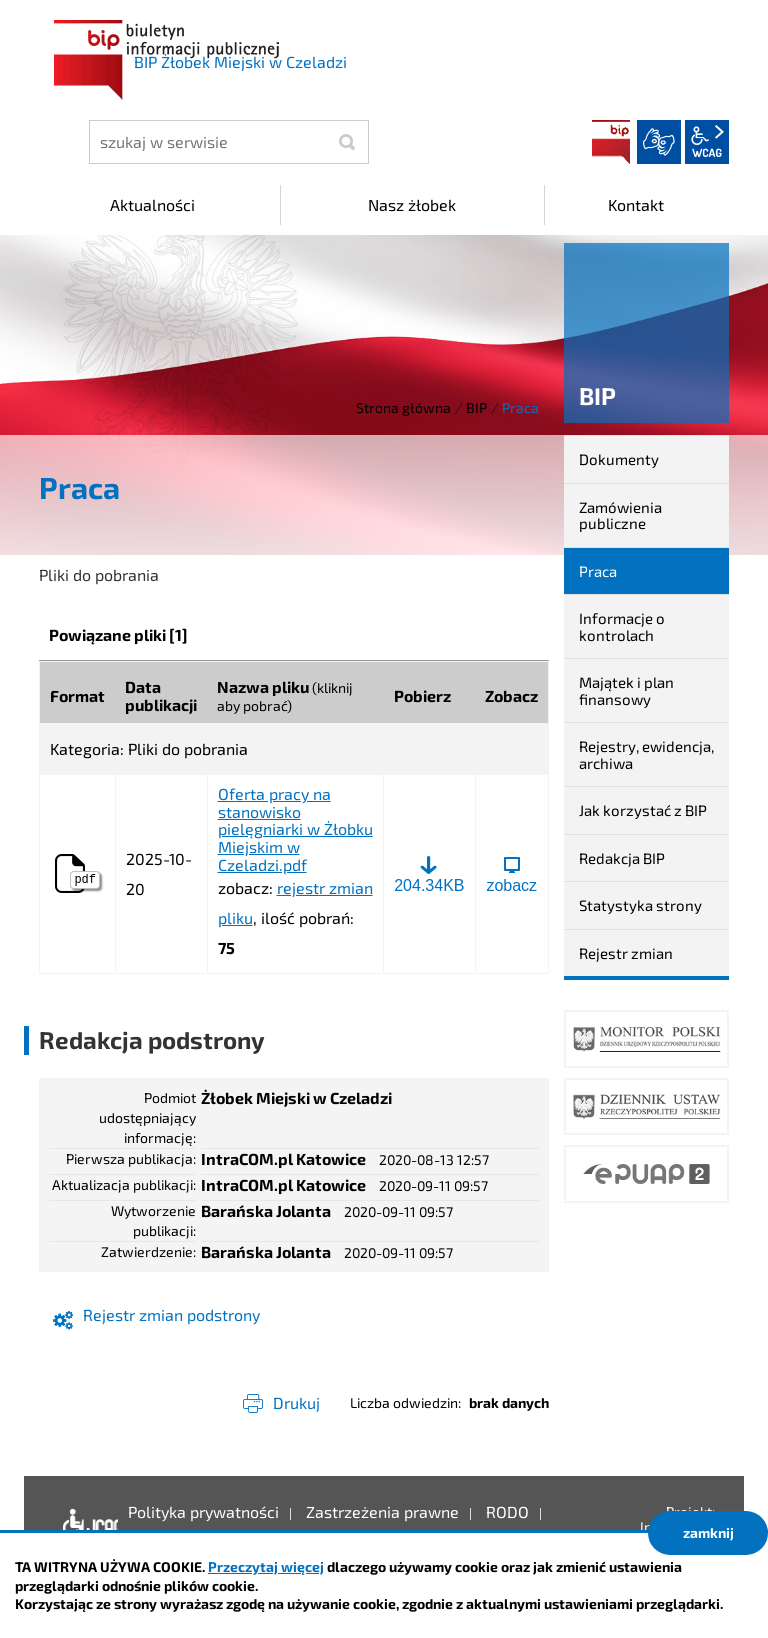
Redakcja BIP (622, 858)
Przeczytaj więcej (266, 1566)
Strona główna (403, 407)
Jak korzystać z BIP (643, 810)
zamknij (708, 1532)
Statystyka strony (640, 905)
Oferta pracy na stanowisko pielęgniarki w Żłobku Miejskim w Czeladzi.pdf (295, 829)
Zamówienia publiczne (620, 515)
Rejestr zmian (626, 953)
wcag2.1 (707, 142)
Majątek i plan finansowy (626, 690)
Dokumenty (619, 459)
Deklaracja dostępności (85, 1527)
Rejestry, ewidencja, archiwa (646, 754)
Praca (598, 571)
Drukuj (296, 1402)
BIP (611, 142)
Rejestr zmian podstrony (171, 1314)
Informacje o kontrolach (622, 626)
